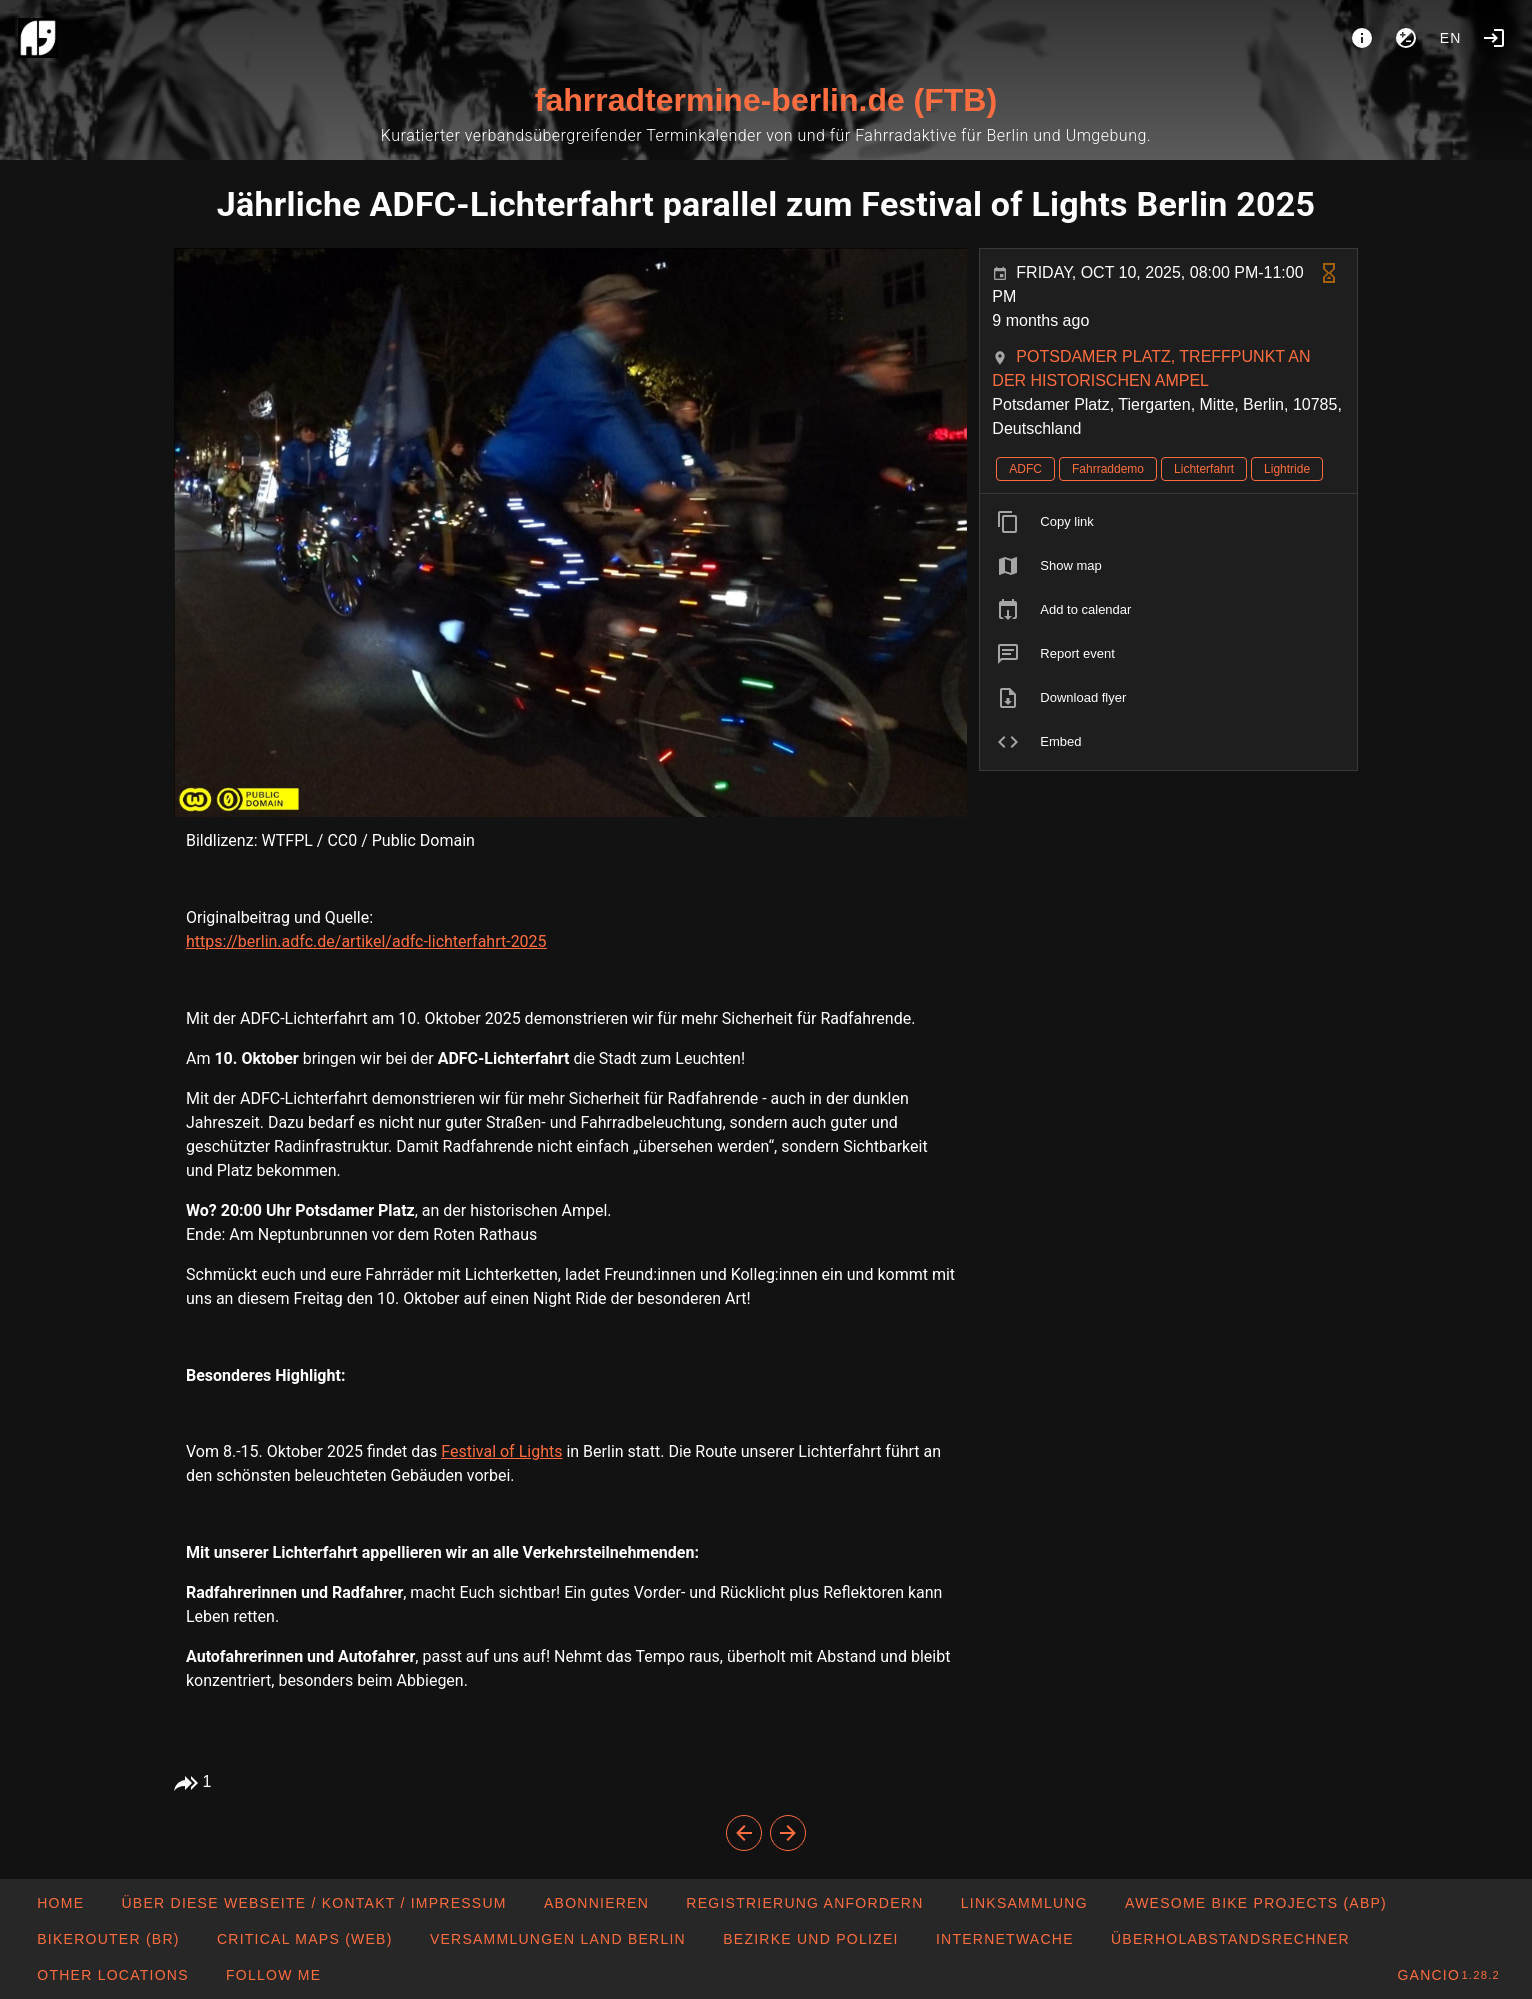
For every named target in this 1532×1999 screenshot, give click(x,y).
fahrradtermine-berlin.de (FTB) (766, 100)
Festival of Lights (501, 1451)
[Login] (1494, 38)
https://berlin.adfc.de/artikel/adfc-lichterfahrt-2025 (366, 941)
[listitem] (1168, 522)
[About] (1362, 38)
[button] (112, 1975)
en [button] (1451, 38)
